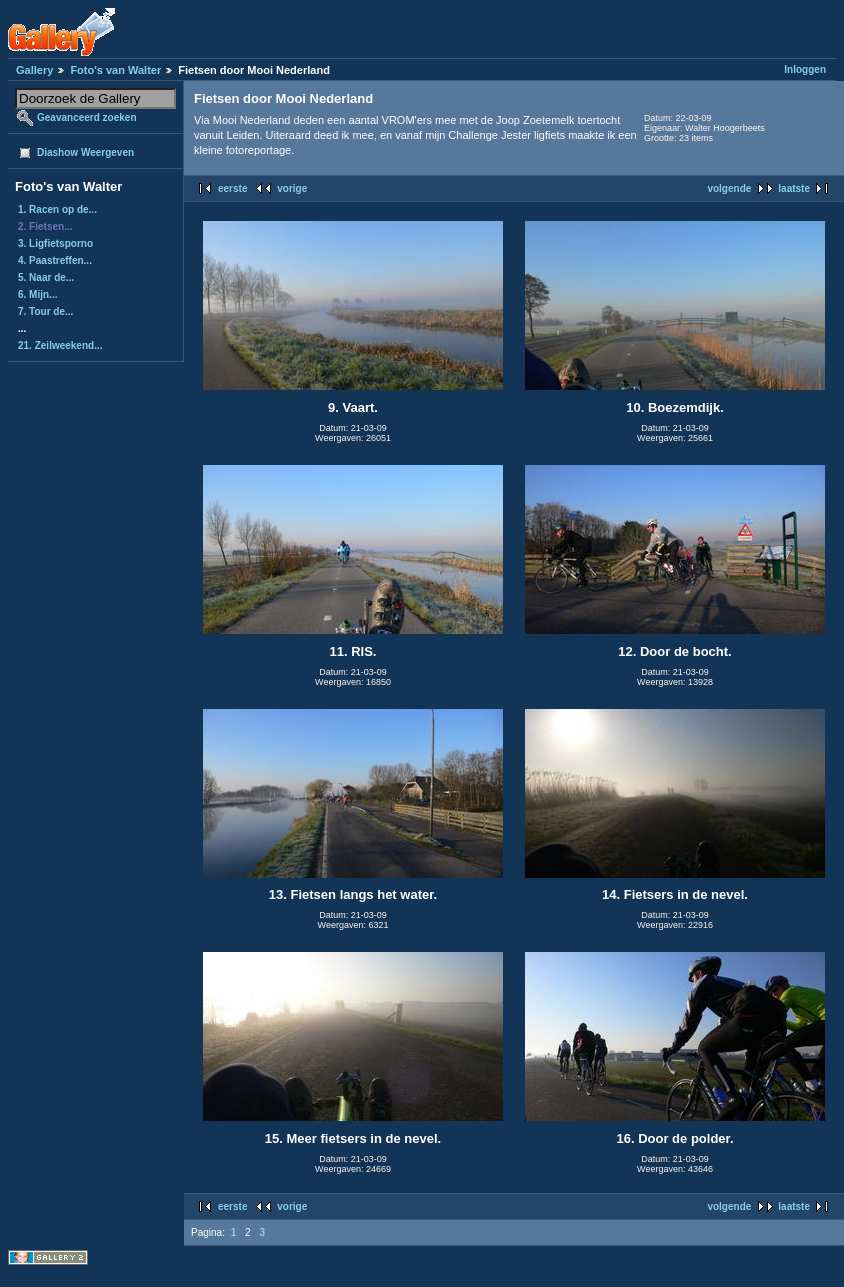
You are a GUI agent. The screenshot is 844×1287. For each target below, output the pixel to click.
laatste (794, 188)
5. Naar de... (46, 277)
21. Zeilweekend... (60, 345)
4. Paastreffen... (55, 260)
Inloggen (805, 69)
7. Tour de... (45, 311)
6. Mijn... (37, 294)
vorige (292, 188)
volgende (729, 188)
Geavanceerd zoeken (87, 117)
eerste (232, 188)
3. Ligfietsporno (55, 243)
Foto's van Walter (115, 70)
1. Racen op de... (57, 209)
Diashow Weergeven (85, 152)
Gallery (34, 70)
